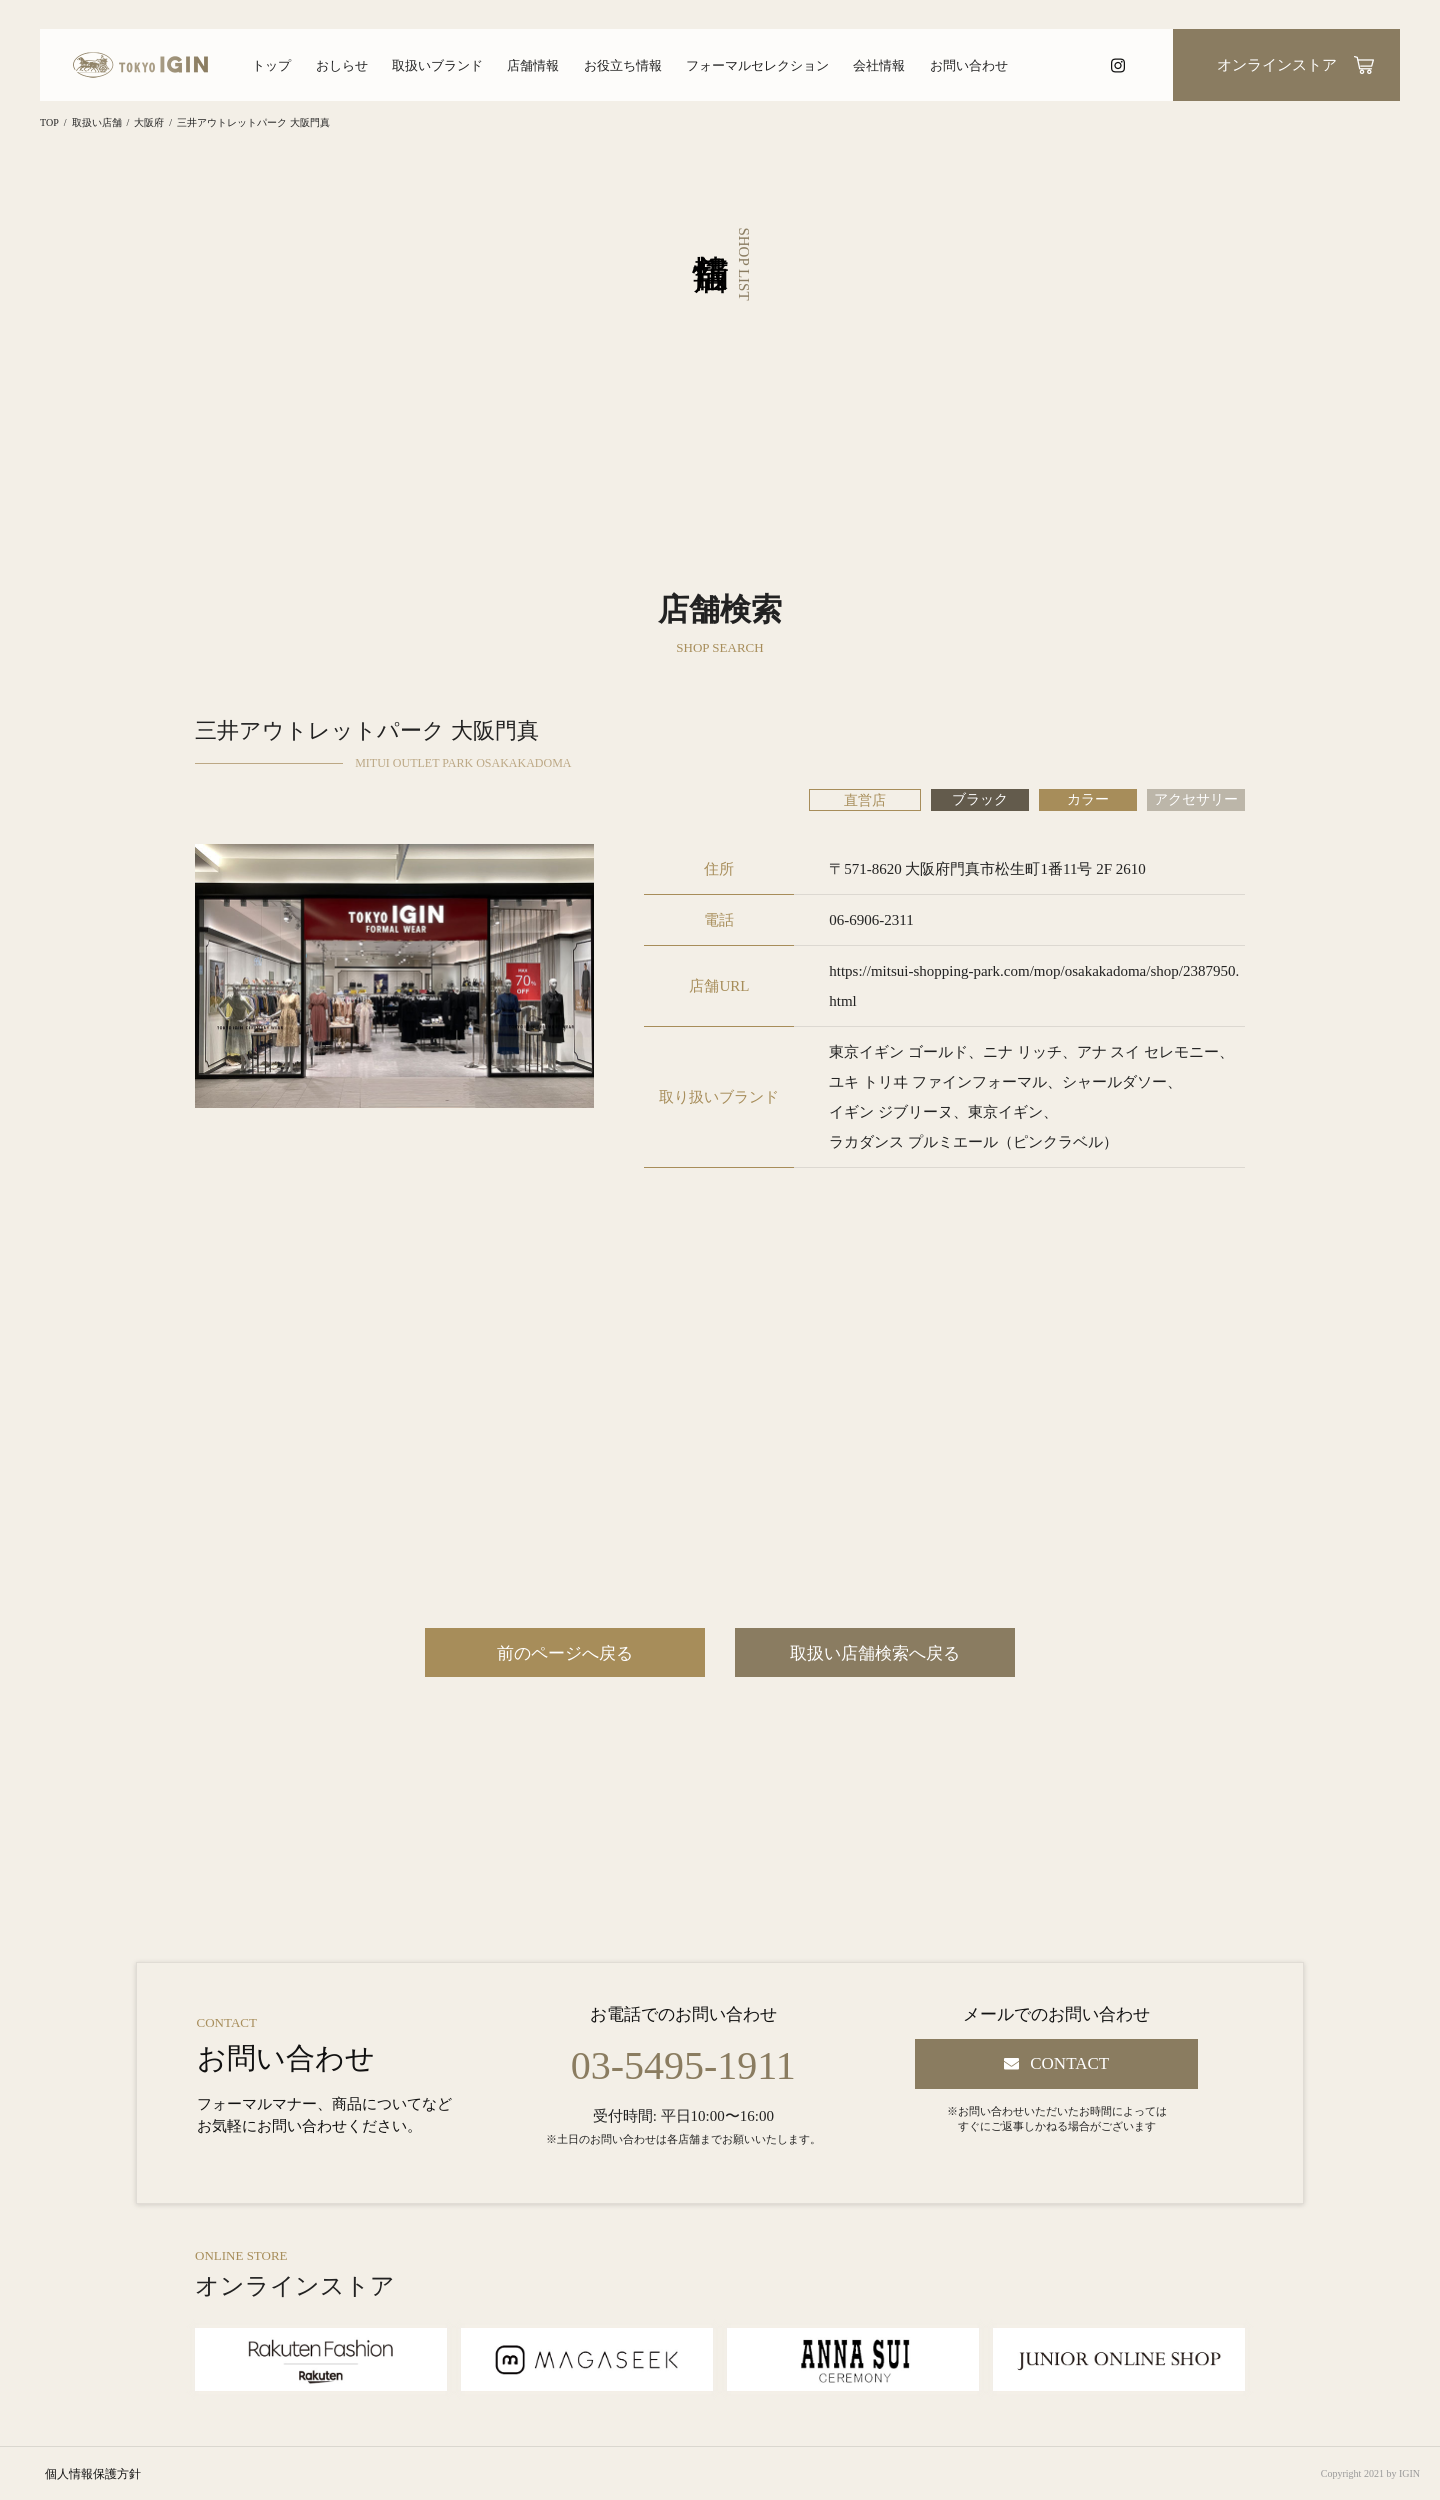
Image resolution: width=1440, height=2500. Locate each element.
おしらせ (342, 65)
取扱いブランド (437, 65)
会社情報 (879, 65)
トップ (271, 65)
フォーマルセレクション (757, 65)
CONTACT (1069, 2063)
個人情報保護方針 (93, 2474)
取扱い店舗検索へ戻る (875, 1653)
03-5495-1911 (683, 2066)
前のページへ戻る (565, 1653)
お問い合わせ (969, 65)
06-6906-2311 (871, 920)
